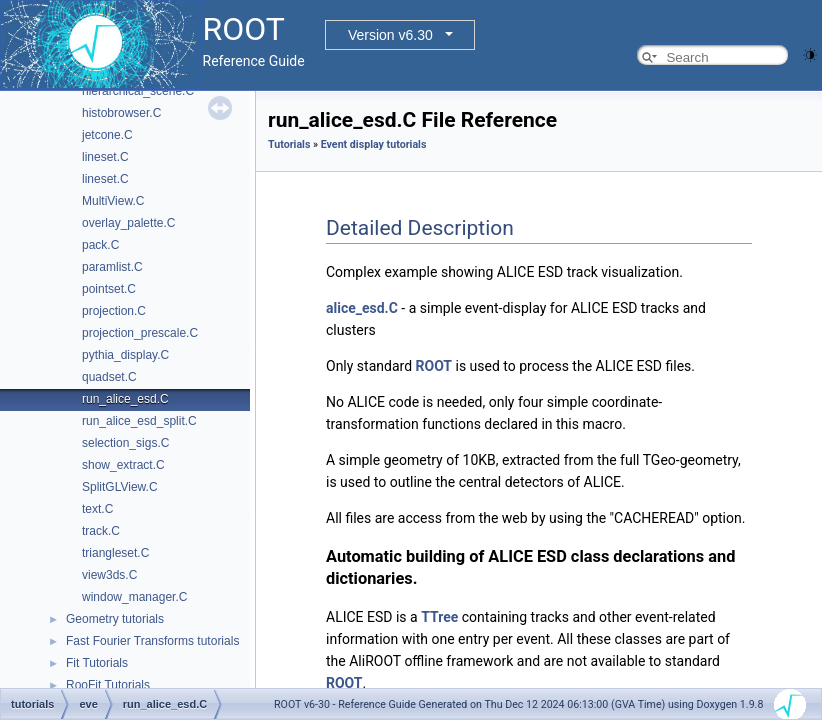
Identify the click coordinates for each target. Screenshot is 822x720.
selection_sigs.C (125, 443)
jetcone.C (107, 135)
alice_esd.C (362, 308)
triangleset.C (115, 553)
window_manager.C (134, 597)
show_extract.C (123, 465)
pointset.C (109, 289)
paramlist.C (112, 267)
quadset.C (109, 377)
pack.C (100, 245)
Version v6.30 (390, 35)
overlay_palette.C (128, 223)
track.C (101, 531)
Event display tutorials (374, 144)
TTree (439, 617)
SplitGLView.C (120, 487)
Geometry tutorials (115, 619)
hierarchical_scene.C (138, 91)
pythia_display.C (125, 355)
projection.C (114, 311)
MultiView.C (113, 201)
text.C (97, 509)
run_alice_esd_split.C (139, 421)
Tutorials (289, 144)
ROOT (434, 366)
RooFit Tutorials (108, 685)
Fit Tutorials (97, 663)
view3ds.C (109, 575)
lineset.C (105, 157)
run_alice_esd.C (125, 399)
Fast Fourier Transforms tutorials (152, 641)
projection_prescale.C (140, 333)
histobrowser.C (121, 113)
